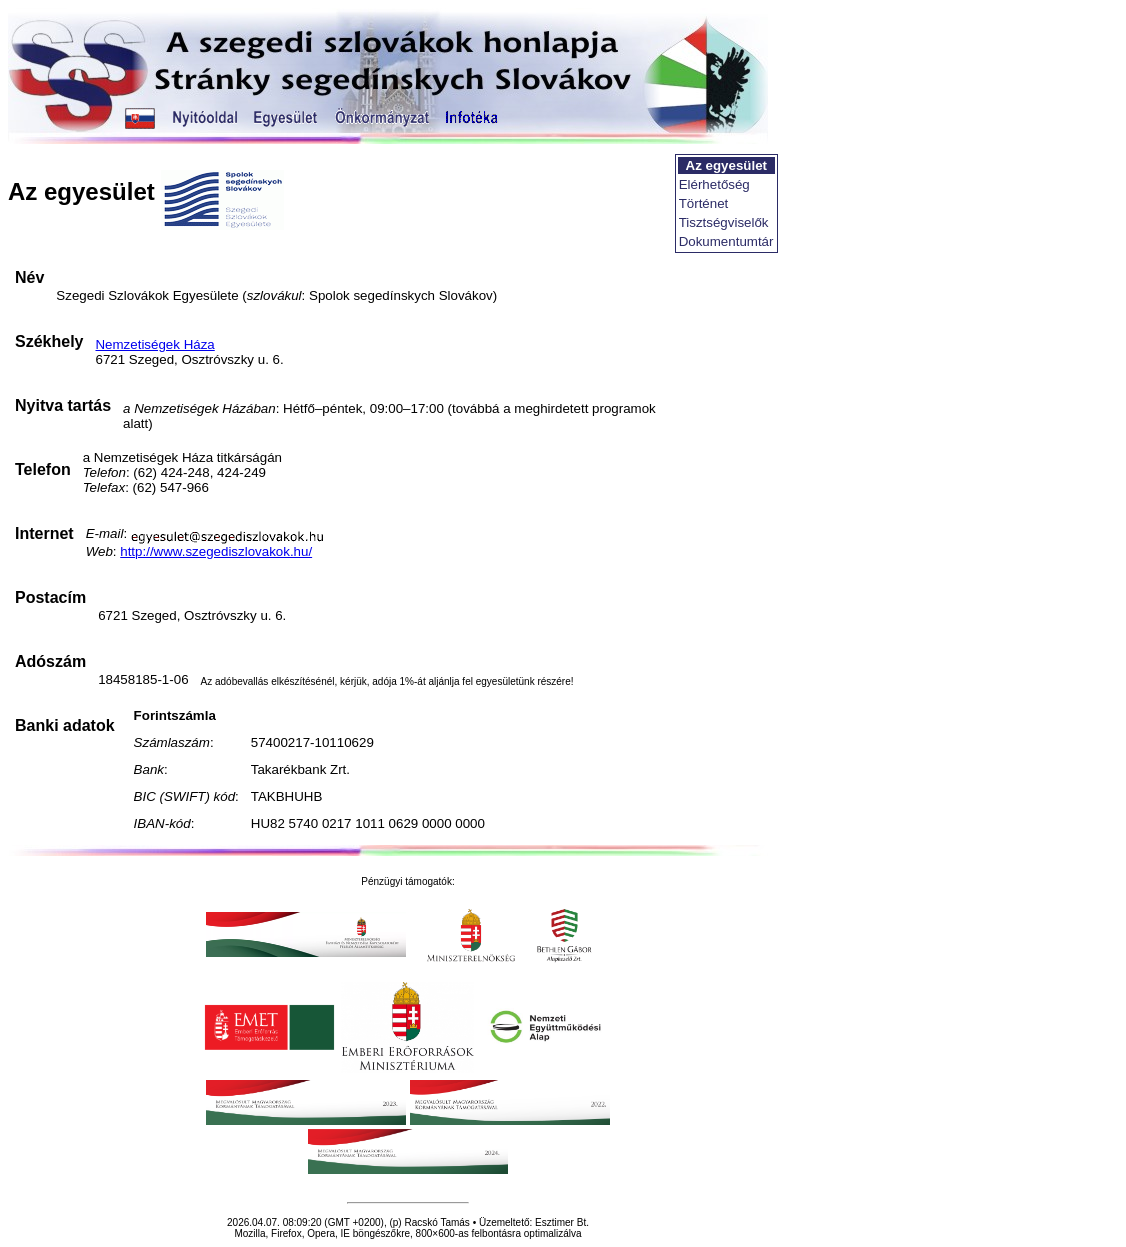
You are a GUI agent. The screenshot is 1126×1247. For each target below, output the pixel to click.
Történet (704, 203)
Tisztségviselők (724, 222)
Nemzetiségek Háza (154, 344)
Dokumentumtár (726, 241)
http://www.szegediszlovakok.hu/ (216, 551)
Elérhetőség (714, 184)
